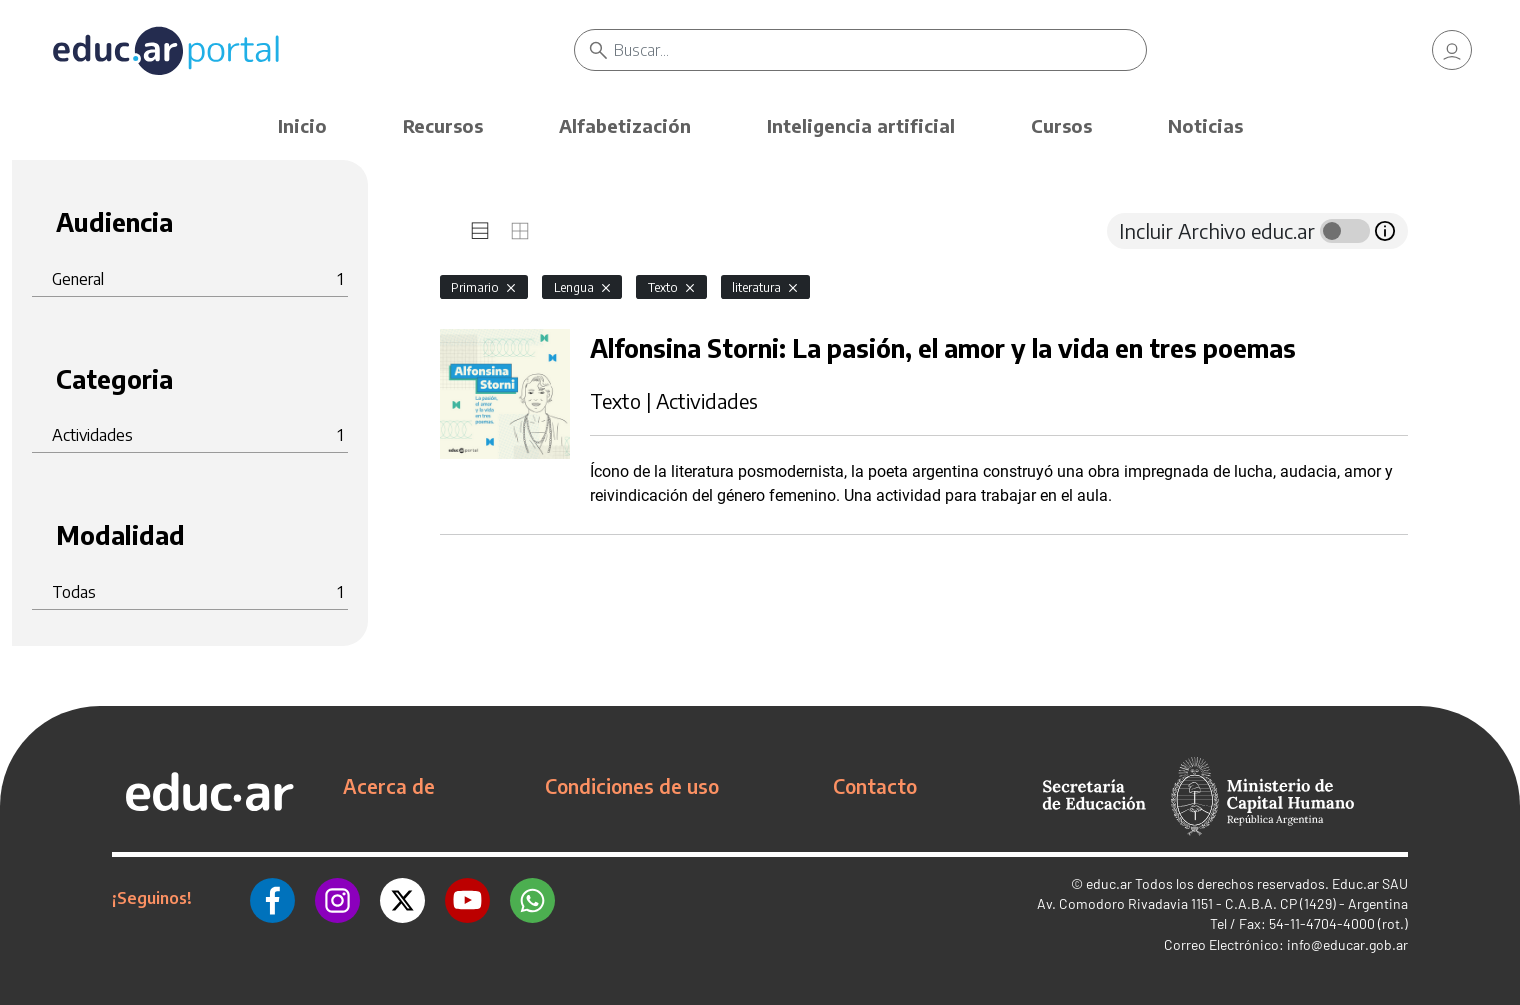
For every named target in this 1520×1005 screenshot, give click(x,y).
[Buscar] (880, 50)
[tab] (480, 231)
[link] (1452, 50)
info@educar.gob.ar (1347, 944)
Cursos (1061, 125)
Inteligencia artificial (861, 125)
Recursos (443, 125)
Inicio (302, 125)
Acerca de (389, 786)
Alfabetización (625, 125)
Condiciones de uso (632, 786)
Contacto (875, 786)
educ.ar (1109, 883)
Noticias (1205, 125)
